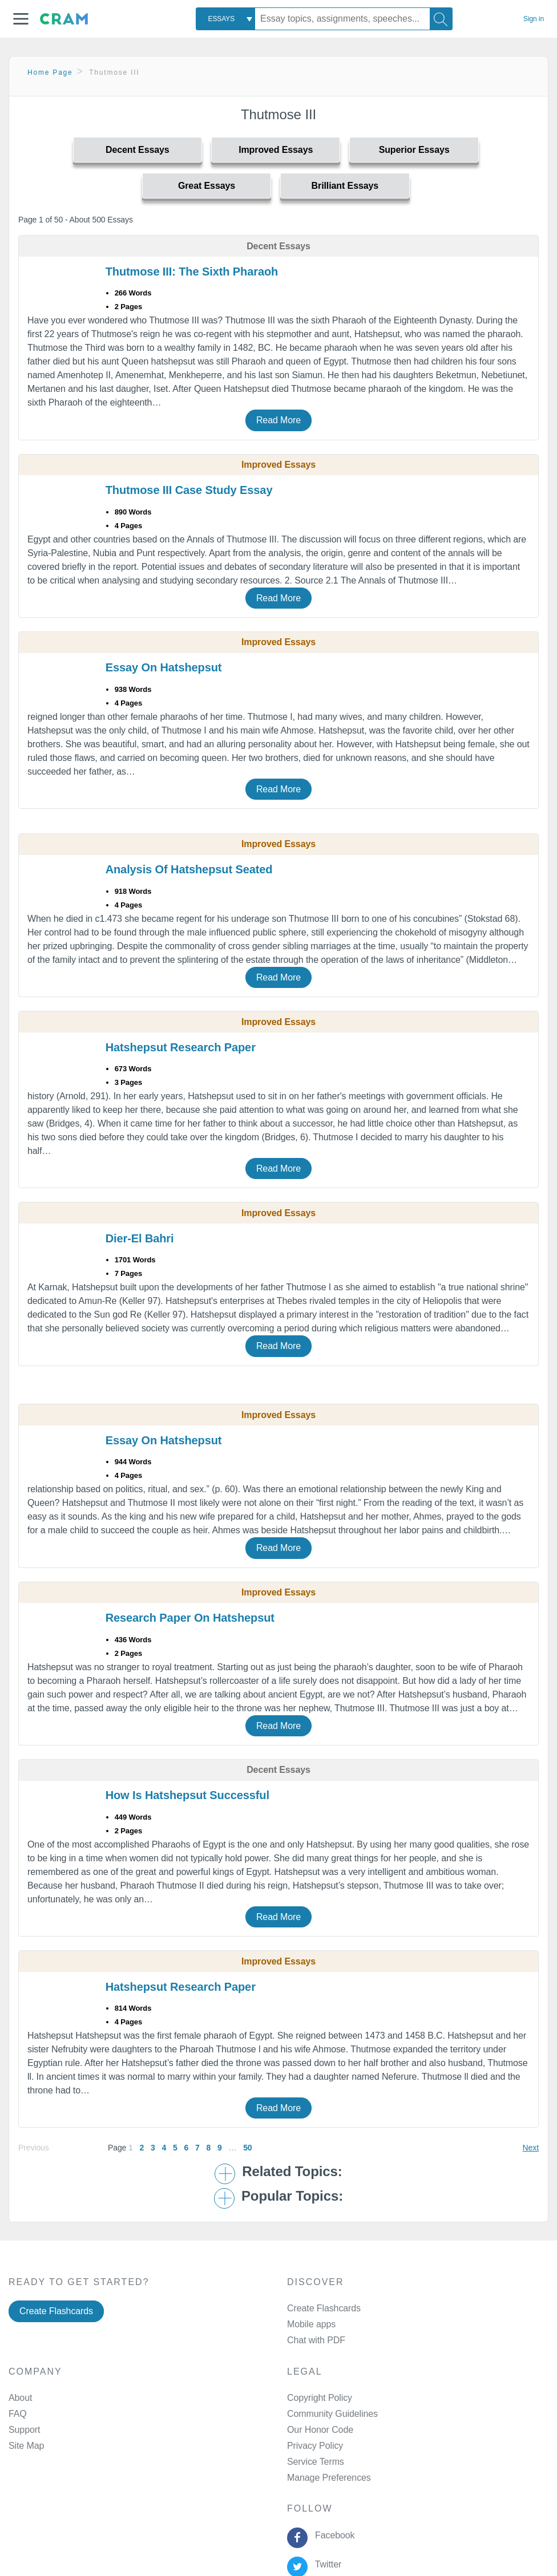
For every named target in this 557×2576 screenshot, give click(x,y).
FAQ (18, 2414)
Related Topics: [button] (292, 2172)
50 (247, 2147)
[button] (21, 19)
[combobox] (225, 18)
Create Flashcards (56, 2311)
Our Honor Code (320, 2430)
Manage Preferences (329, 2477)
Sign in (533, 19)
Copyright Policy (319, 2398)
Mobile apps (311, 2324)
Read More (278, 420)
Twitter (325, 2564)
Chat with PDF (316, 2340)
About (20, 2398)
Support (24, 2430)
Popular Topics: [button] (292, 2196)
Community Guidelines (332, 2414)
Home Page (50, 72)
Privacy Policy (315, 2446)
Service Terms (315, 2461)
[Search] (441, 18)
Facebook (332, 2535)
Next (531, 2147)
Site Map (26, 2446)
